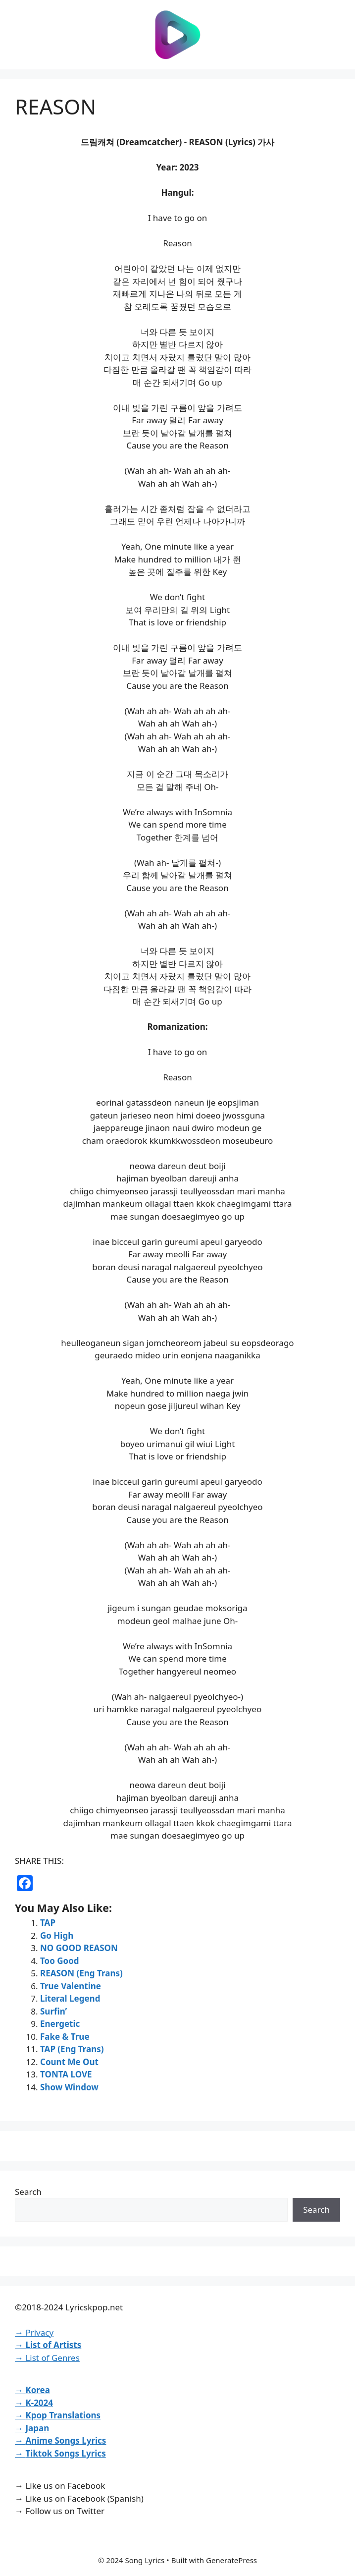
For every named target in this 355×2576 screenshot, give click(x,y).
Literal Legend (70, 1998)
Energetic (60, 2023)
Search (28, 2191)
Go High (56, 1935)
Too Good (59, 1960)
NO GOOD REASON (79, 1948)
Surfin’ (53, 2011)
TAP (47, 1922)
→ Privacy (34, 2332)
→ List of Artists (48, 2345)
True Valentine (70, 1986)
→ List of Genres (47, 2357)
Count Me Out (69, 2062)
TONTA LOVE (66, 2074)
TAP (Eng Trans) (72, 2049)
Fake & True (65, 2036)
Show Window (69, 2087)
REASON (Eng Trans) (81, 1973)
